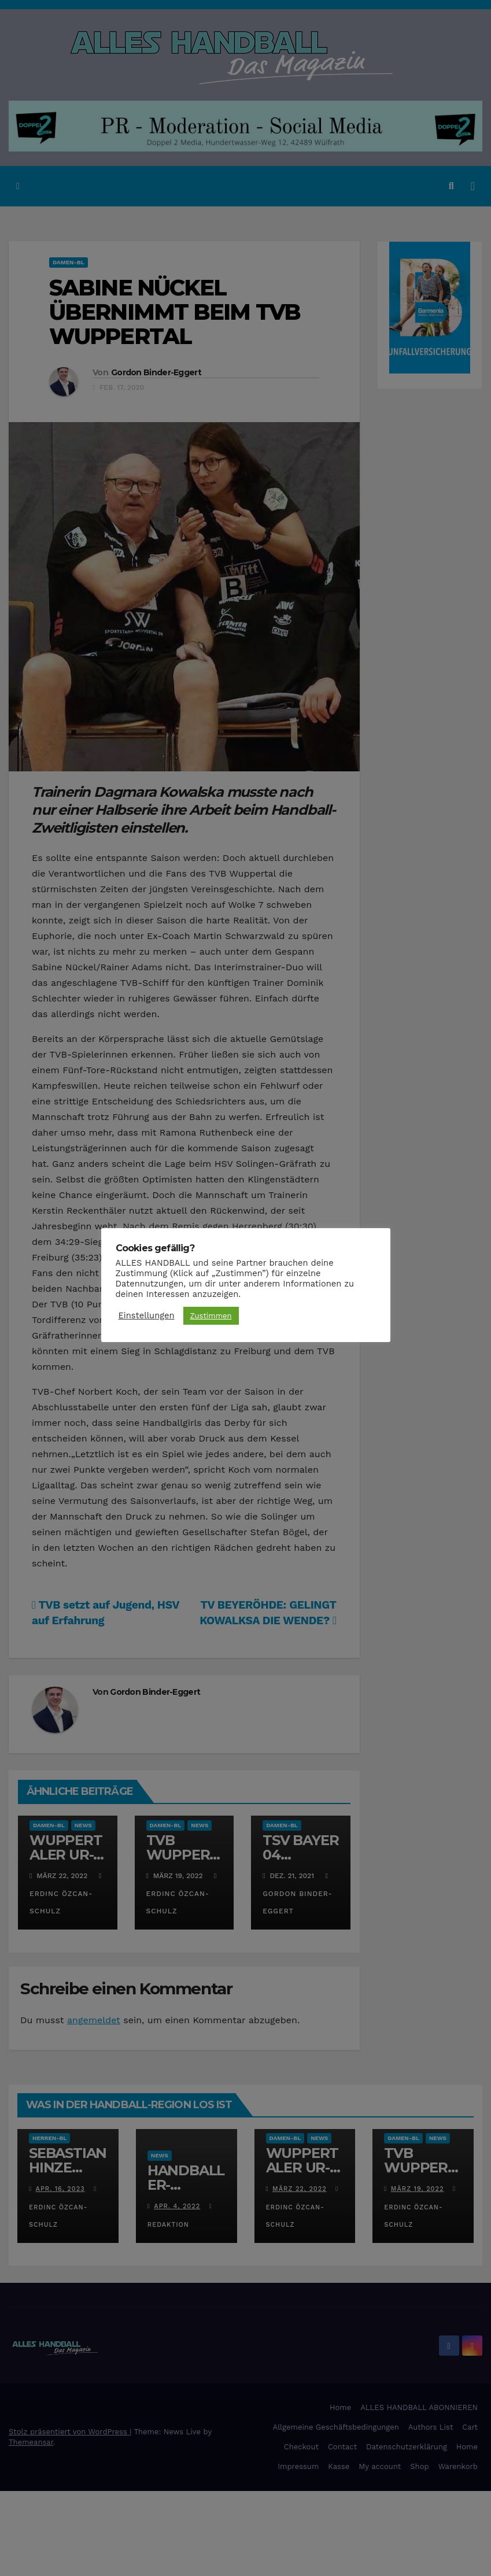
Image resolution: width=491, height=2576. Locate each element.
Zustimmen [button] (211, 1315)
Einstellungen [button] (147, 1315)
